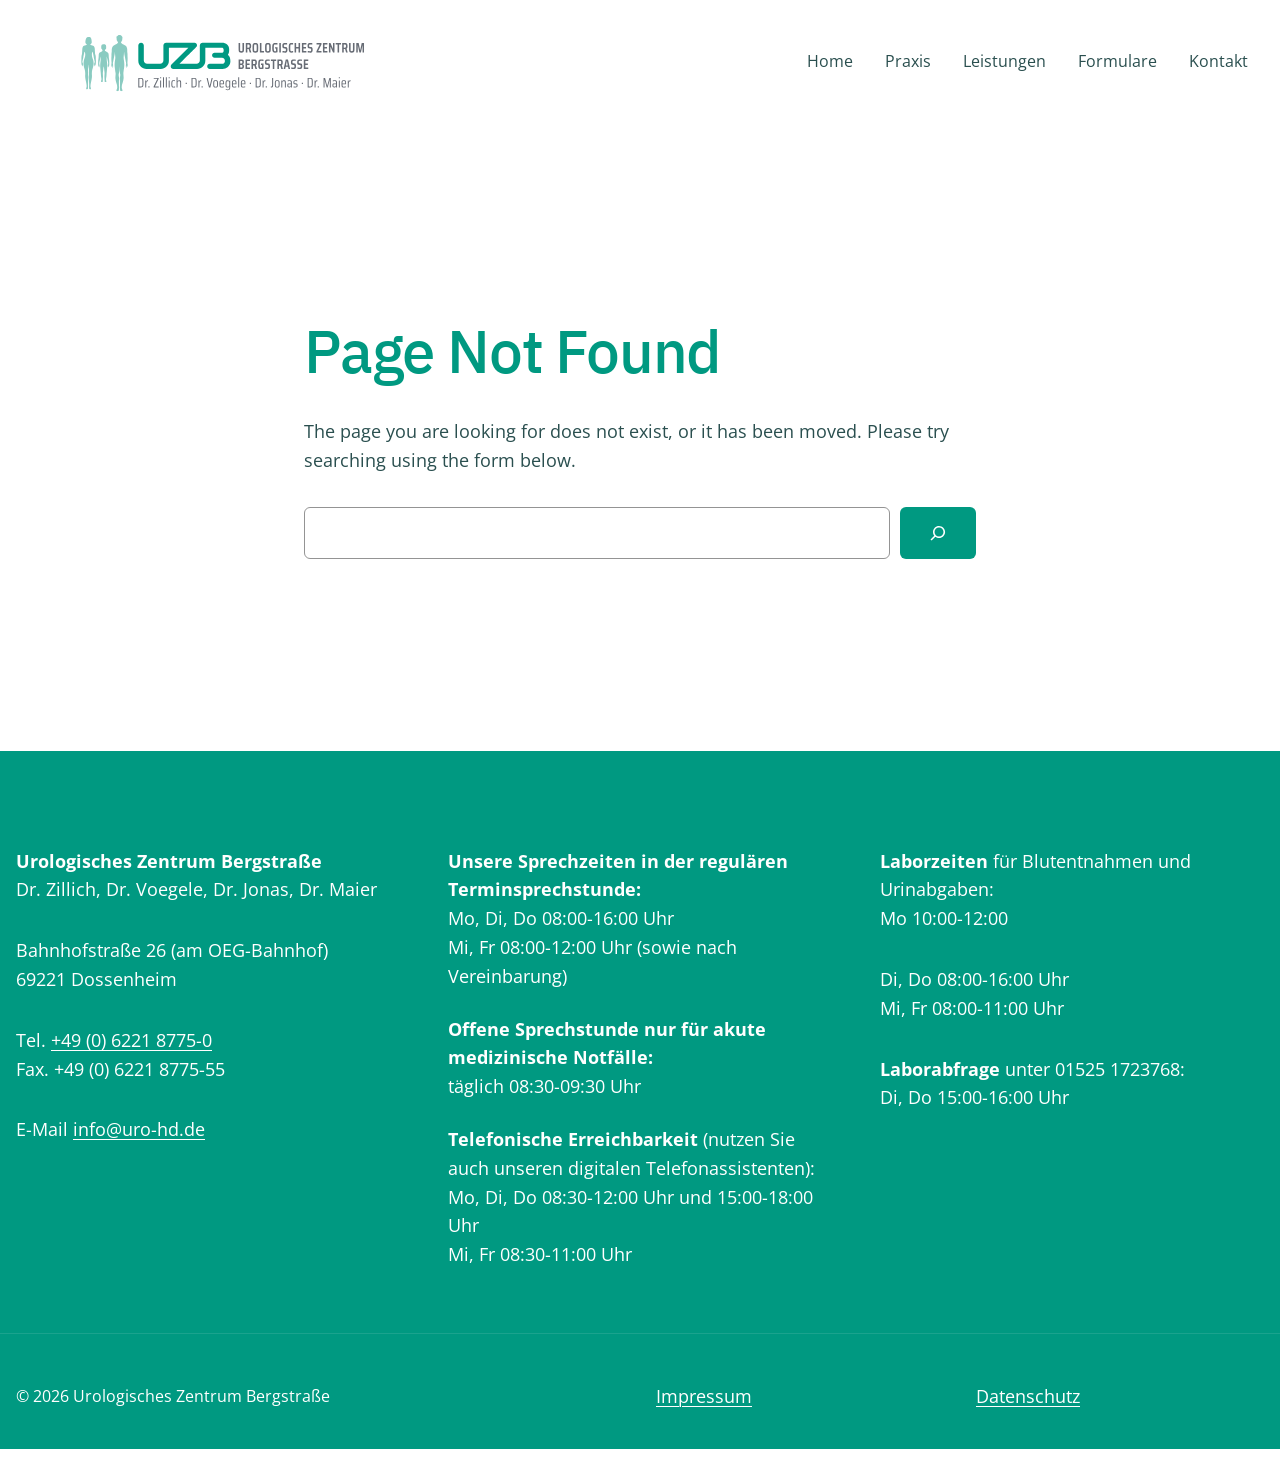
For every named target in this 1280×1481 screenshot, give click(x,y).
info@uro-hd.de (139, 1129)
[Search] (938, 533)
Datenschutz (1028, 1396)
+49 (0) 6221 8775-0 (131, 1040)
